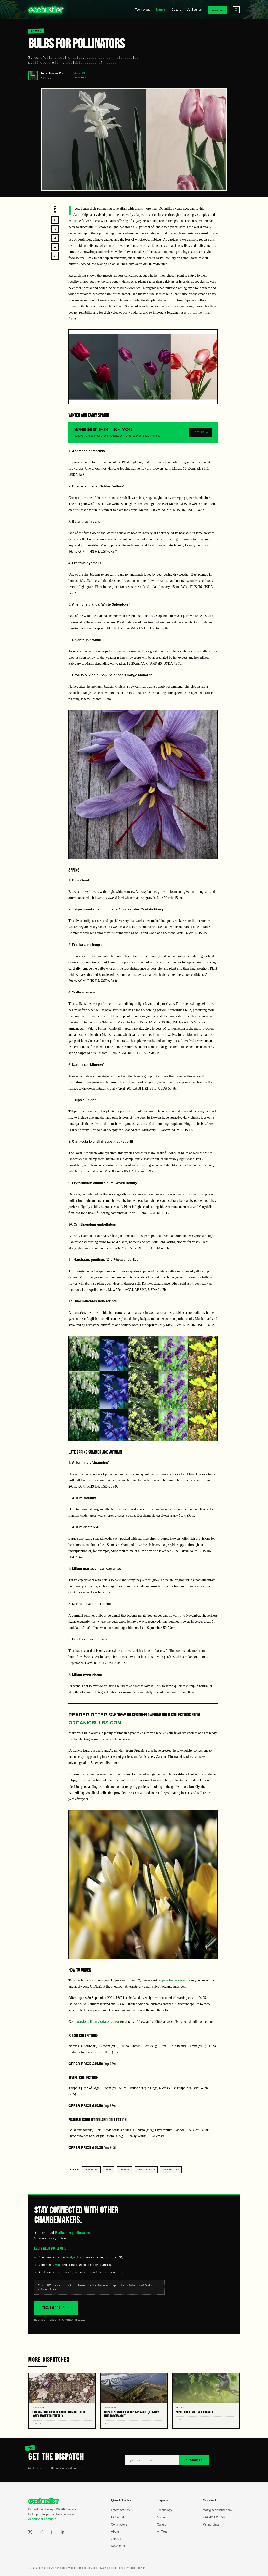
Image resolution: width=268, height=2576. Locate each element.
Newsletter (118, 2545)
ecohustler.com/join (42, 2519)
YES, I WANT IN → (56, 2307)
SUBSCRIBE (194, 2460)
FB (54, 229)
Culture (176, 9)
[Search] (236, 9)
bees (109, 2169)
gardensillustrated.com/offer (98, 2021)
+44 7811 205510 (214, 2517)
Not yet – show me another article (59, 2319)
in (62, 2531)
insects (124, 2169)
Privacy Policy (106, 2567)
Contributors (119, 2524)
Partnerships (211, 2524)
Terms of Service (85, 2567)
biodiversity (146, 2169)
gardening (91, 2169)
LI (54, 238)
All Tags (162, 2531)
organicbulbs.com (94, 1722)
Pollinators (171, 2169)
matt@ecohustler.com (217, 2510)
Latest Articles (120, 2510)
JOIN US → (200, 432)
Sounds (194, 9)
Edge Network (137, 2567)
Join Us (217, 10)
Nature (161, 9)
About (115, 2531)
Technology (142, 9)
